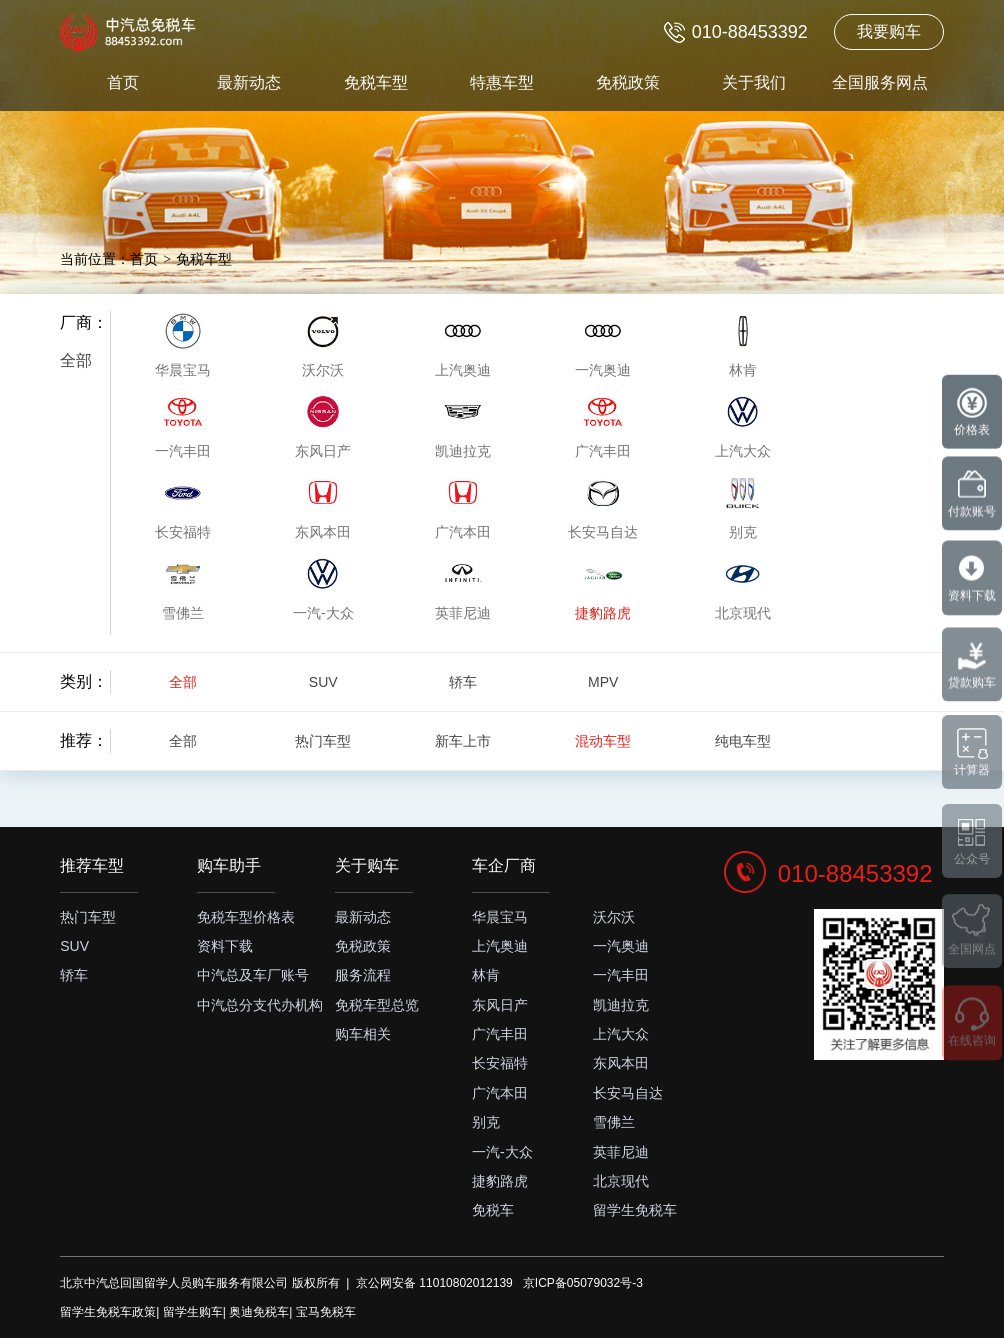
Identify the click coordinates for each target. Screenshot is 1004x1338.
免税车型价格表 (246, 917)
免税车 (493, 1210)
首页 (123, 82)
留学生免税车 (635, 1210)
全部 (76, 360)
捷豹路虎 (500, 1181)
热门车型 (323, 741)
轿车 (463, 682)
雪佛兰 (614, 1122)
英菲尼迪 (621, 1152)
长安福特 (500, 1063)
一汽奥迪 (621, 946)
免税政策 (628, 82)
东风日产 (500, 1005)
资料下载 (225, 946)
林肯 (486, 975)
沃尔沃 (614, 917)
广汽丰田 (500, 1034)
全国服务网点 (880, 82)
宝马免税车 (326, 1312)
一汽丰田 (621, 975)
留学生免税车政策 (108, 1312)
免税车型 (376, 82)
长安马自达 (628, 1093)
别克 (486, 1122)
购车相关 (363, 1034)
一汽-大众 (502, 1152)
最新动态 (249, 82)
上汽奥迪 (500, 946)
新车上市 (463, 741)
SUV (323, 682)
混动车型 (603, 741)
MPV (603, 682)
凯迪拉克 (621, 1005)
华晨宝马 (500, 917)
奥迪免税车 (259, 1312)
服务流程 (363, 975)
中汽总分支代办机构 (260, 1005)
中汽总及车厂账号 (253, 975)
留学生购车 (193, 1312)
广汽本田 (500, 1093)
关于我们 (754, 82)
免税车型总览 (377, 1005)
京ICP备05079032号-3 (583, 1283)
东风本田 (621, 1063)
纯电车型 (743, 741)
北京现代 (621, 1181)
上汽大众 (621, 1034)
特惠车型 (502, 82)
